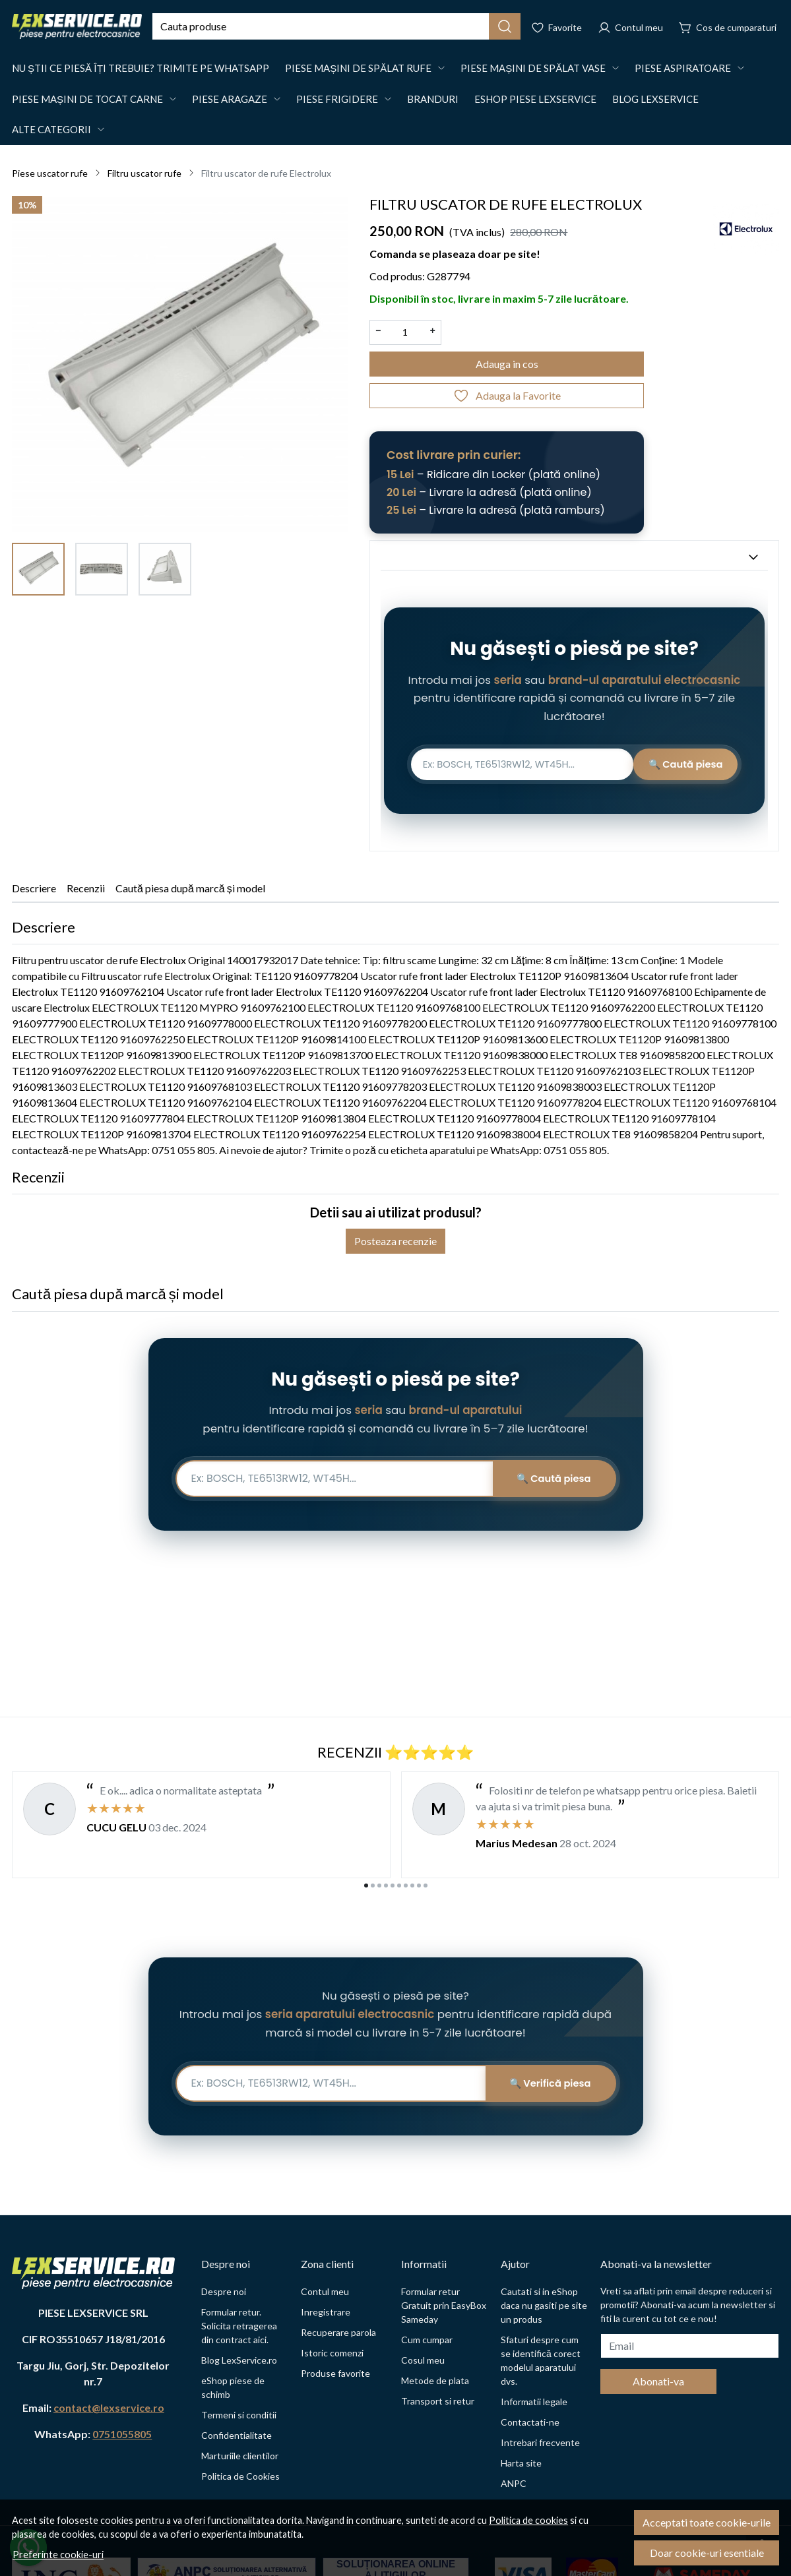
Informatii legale (534, 2401)
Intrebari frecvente (540, 2442)
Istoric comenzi (332, 2352)
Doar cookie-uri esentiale (707, 2552)
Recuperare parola (338, 2332)
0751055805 (122, 2434)
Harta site (521, 2463)
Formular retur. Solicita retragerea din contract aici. (239, 2325)
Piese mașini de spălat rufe (358, 68)
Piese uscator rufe (50, 173)
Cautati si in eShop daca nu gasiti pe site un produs (544, 2305)
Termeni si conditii (238, 2414)
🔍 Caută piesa (675, 766)
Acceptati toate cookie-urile (707, 2522)
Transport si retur (437, 2401)
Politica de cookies (528, 2520)
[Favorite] (556, 26)
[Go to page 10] (425, 1885)
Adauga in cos (507, 363)
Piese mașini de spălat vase (533, 68)
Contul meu (325, 2291)
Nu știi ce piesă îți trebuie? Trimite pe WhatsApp (140, 68)
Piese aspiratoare (683, 68)
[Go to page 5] (393, 1885)
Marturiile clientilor (239, 2455)
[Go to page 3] (379, 1885)
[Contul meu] (630, 26)
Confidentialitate (236, 2435)
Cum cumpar (427, 2339)
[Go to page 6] (399, 1885)
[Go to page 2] (373, 1885)
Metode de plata (435, 2380)
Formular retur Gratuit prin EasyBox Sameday (443, 2305)
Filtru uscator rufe (144, 173)
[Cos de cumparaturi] (728, 26)
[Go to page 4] (386, 1885)
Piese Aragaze (229, 99)
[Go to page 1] (366, 1885)
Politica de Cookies (240, 2476)
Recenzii (86, 893)
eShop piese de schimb (233, 2387)
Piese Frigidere (337, 99)
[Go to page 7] (406, 1885)
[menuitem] (38, 569)
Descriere (34, 893)
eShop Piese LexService (535, 99)
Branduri (433, 99)
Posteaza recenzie (395, 1247)
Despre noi (223, 2291)
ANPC (513, 2483)
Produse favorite (335, 2373)
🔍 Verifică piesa (546, 2083)
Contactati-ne (530, 2422)
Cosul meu (423, 2360)
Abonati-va (658, 2381)
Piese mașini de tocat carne (87, 99)
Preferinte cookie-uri (58, 2554)
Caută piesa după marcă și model (190, 893)
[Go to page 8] (412, 1885)
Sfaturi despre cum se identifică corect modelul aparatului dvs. (541, 2360)
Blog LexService (655, 99)
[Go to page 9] (419, 1885)
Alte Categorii (51, 129)
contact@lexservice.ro (108, 2407)
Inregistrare (325, 2311)
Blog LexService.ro (239, 2360)
